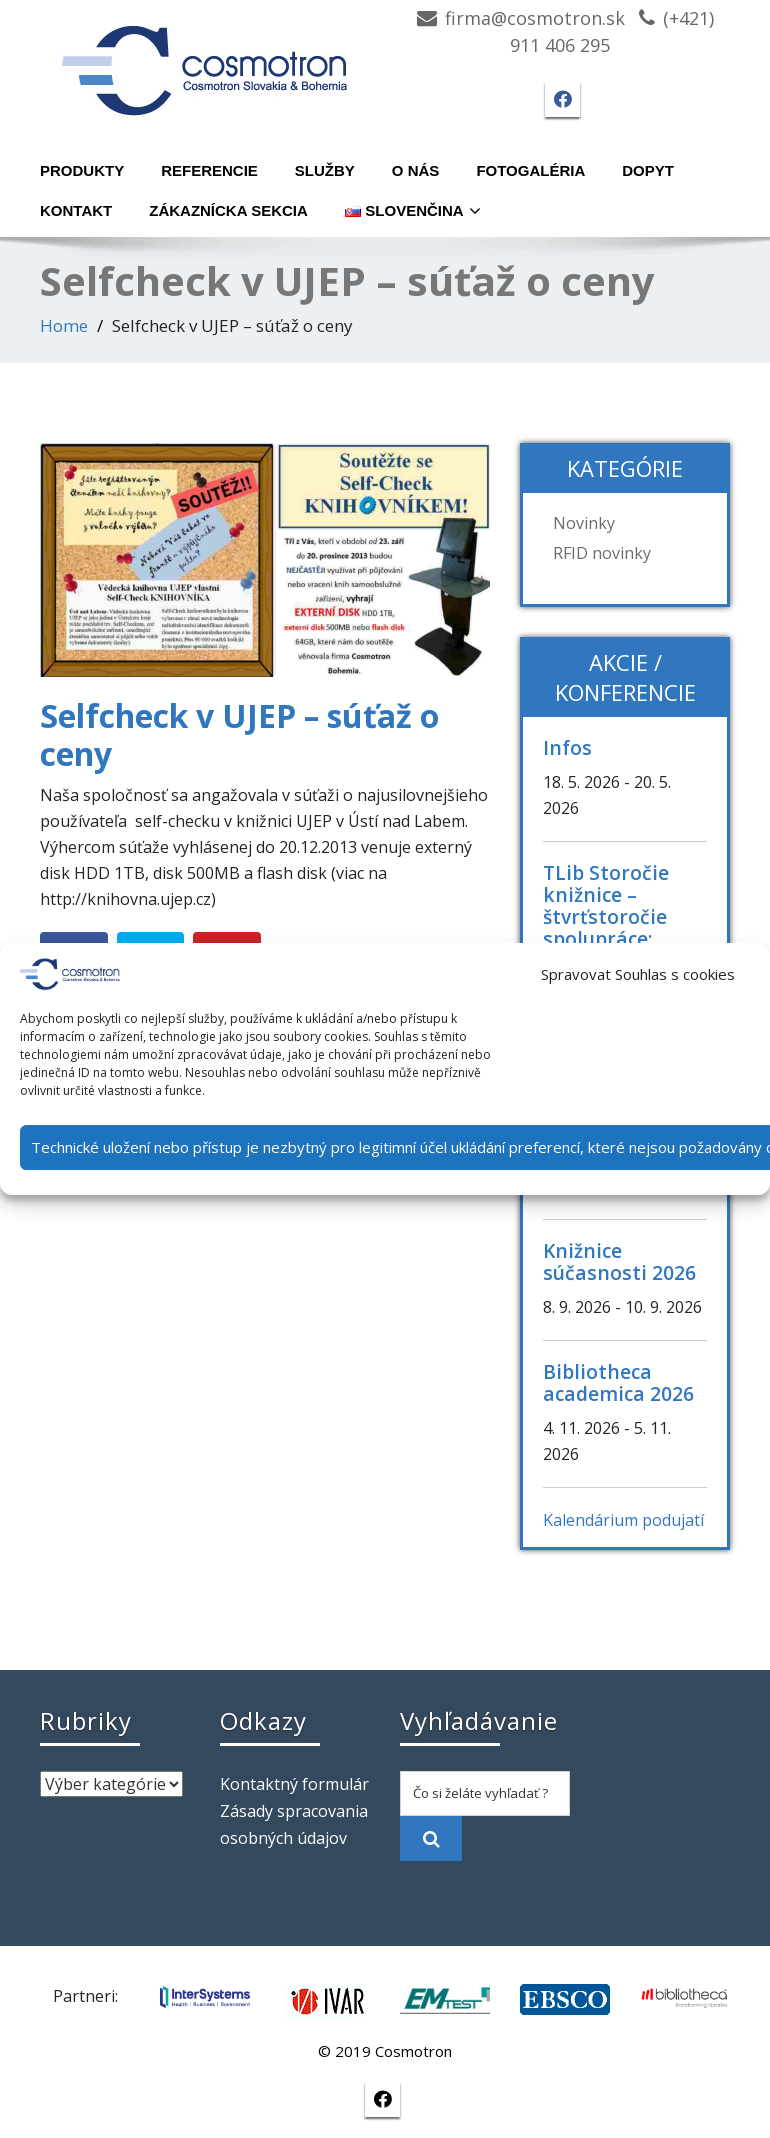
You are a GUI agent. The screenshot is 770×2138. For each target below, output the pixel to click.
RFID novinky (602, 553)
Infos (567, 747)
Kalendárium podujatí (623, 1520)
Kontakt (76, 210)
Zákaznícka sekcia (228, 210)
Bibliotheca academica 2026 (618, 1382)
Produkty (82, 170)
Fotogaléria (530, 170)
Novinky (584, 523)
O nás (416, 170)
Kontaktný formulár (294, 1784)
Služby (325, 170)
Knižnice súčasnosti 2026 (619, 1261)
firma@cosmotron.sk (535, 18)
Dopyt (648, 170)
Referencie (209, 170)
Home (64, 325)
